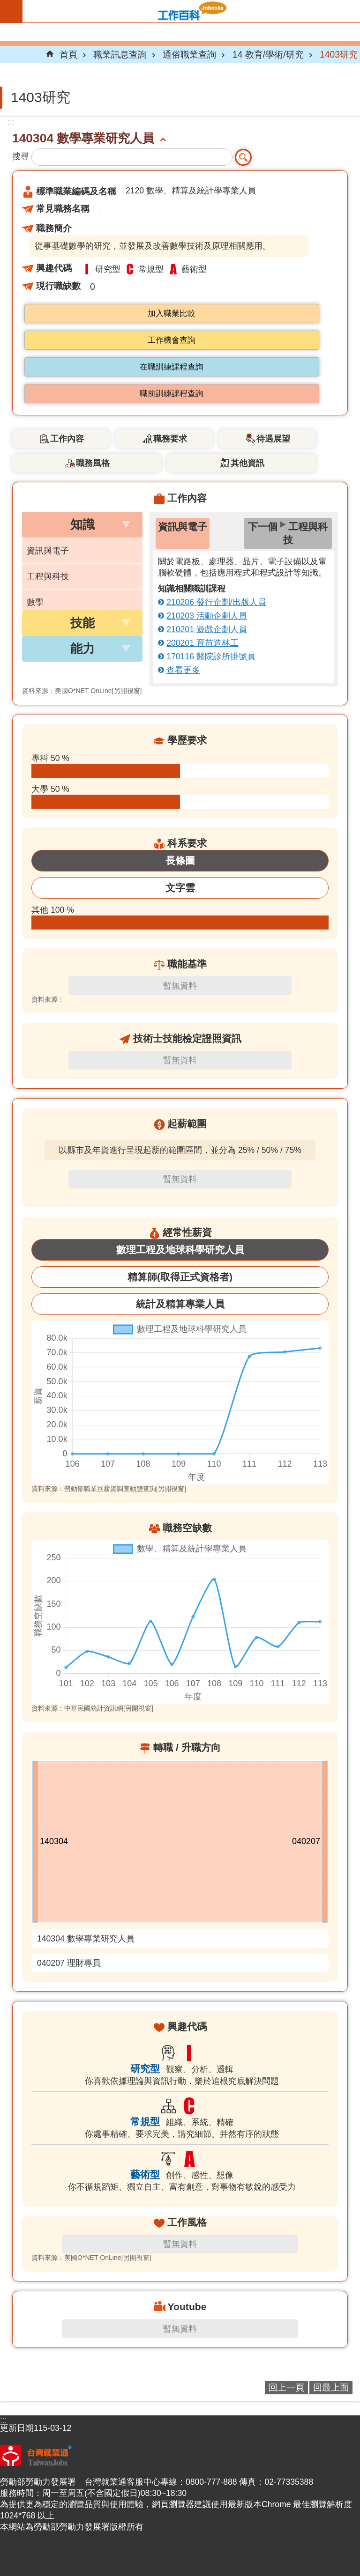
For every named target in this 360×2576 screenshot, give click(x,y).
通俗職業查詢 (189, 54)
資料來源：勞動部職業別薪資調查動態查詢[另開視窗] (108, 1488)
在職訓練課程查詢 (171, 366)
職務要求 (170, 438)
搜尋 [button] (243, 157)
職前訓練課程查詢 (171, 393)
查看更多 (183, 670)
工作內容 (67, 438)
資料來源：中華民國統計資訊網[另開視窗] (92, 1708)
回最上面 (331, 2387)
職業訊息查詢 (120, 54)
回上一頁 (286, 2387)
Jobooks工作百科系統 (191, 11)
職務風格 (93, 463)
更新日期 (17, 2428)
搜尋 (20, 156)
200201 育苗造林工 (202, 643)
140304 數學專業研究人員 (86, 1938)
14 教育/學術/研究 (268, 54)
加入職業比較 (171, 313)
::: (11, 121)
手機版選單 (11, 11)
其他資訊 (247, 463)
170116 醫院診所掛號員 (210, 656)
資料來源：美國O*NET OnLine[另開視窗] (82, 690)
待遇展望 (273, 438)
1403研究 (339, 54)
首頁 (68, 54)
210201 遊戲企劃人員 (206, 629)
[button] (82, 525)
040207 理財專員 (69, 1963)
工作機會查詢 (171, 340)
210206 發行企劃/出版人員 (216, 602)
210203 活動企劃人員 (206, 615)
